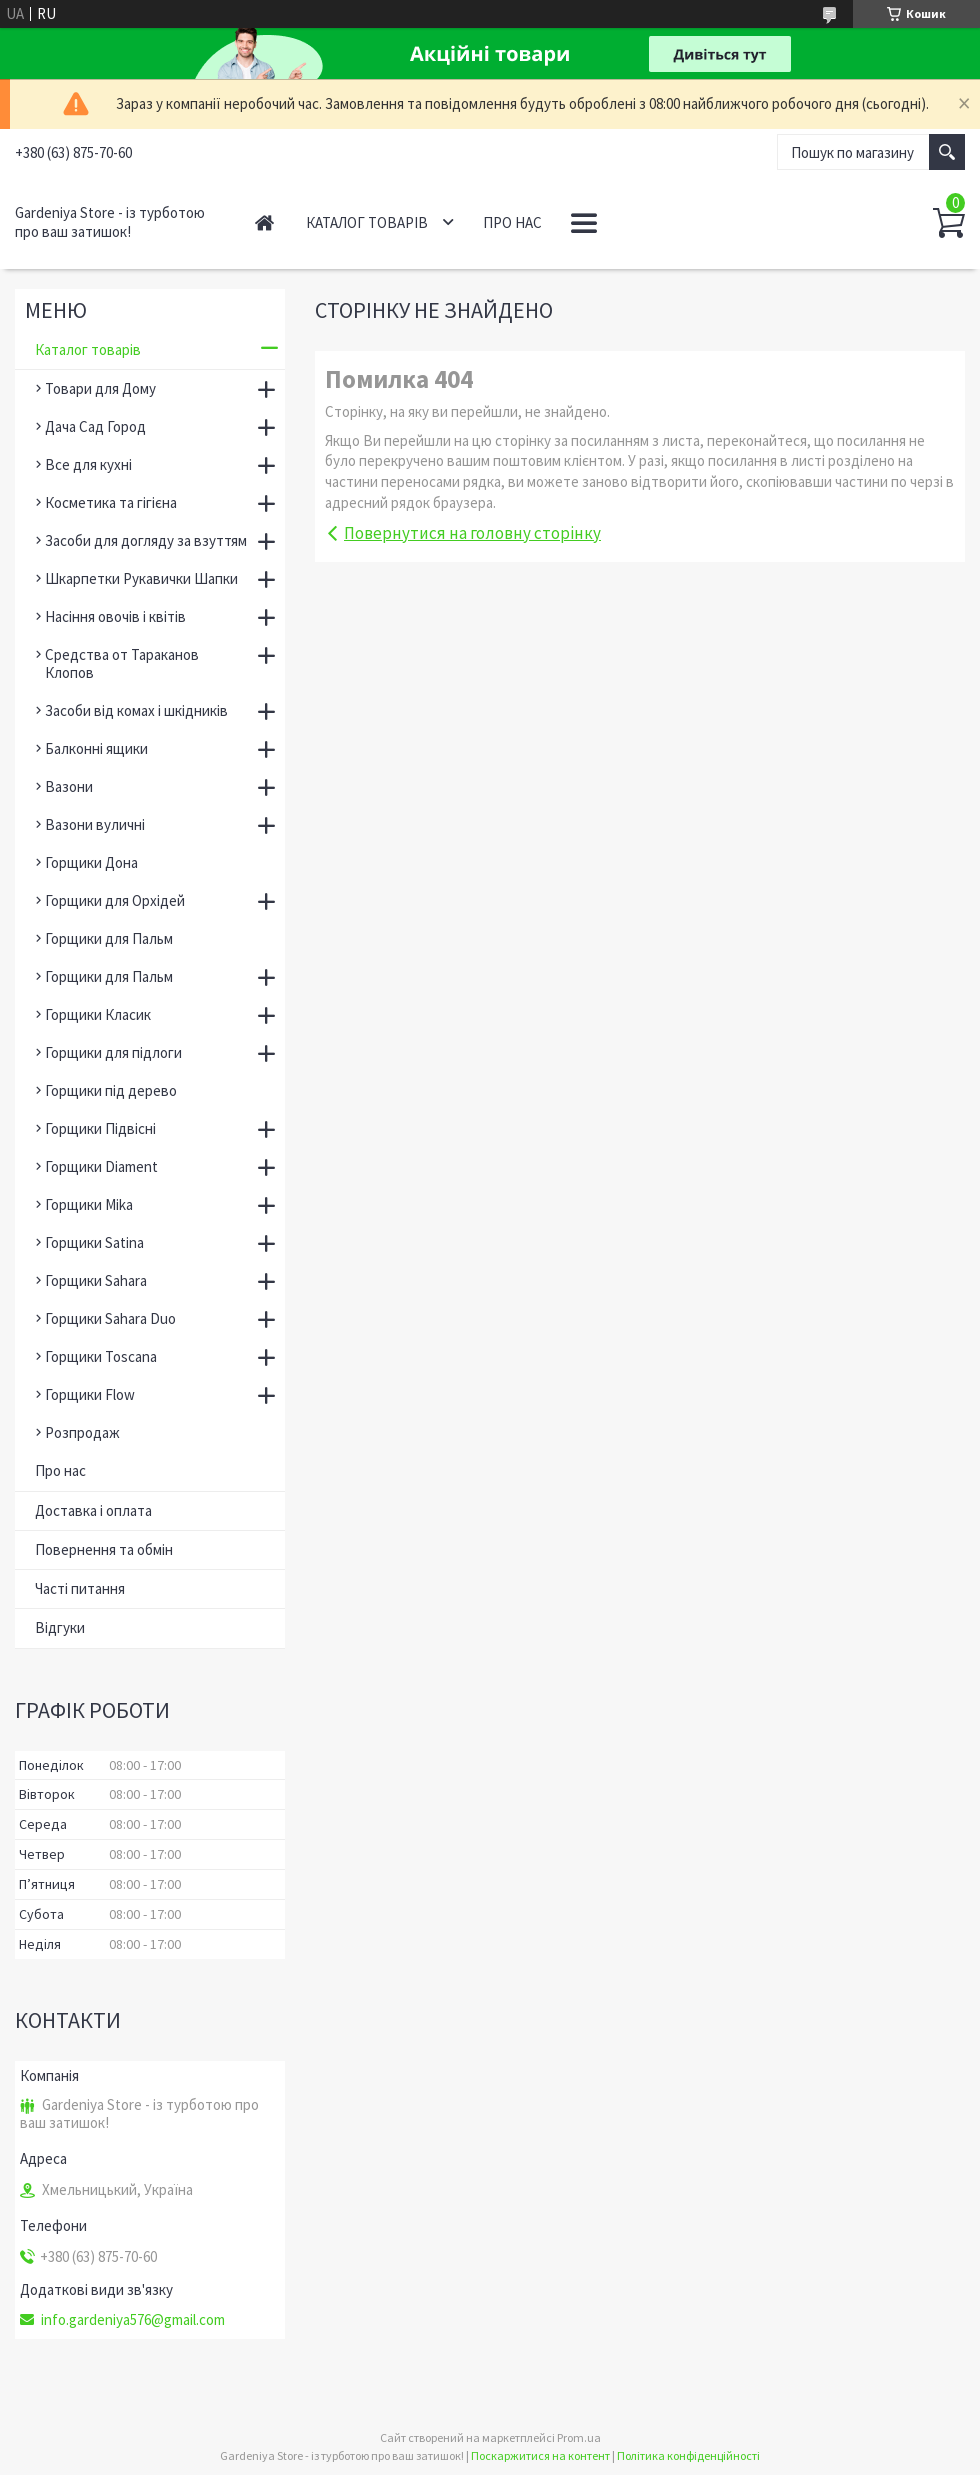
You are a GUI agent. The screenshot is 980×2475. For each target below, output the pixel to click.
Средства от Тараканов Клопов (122, 663)
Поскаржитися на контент (540, 2455)
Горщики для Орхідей (115, 900)
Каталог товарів (367, 222)
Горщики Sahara (96, 1280)
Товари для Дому (100, 388)
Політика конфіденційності (688, 2455)
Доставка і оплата (93, 1510)
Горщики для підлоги (113, 1052)
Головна (264, 222)
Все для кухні (88, 464)
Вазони (69, 786)
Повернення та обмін (104, 1549)
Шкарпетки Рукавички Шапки (141, 578)
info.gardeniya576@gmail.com (133, 2320)
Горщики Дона (91, 862)
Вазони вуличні (95, 824)
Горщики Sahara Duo (110, 1318)
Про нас (512, 222)
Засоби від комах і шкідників (136, 710)
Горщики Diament (101, 1166)
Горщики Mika (89, 1204)
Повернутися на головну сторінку (472, 533)
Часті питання (80, 1588)
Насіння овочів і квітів (115, 616)
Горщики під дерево (111, 1090)
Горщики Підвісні (100, 1128)
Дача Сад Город (95, 426)
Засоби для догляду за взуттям (146, 540)
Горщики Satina (94, 1242)
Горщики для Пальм (109, 938)
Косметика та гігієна (111, 502)
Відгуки (60, 1627)
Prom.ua (579, 2437)
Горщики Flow (90, 1394)
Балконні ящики (96, 748)
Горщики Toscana (101, 1356)
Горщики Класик (98, 1014)
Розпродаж (82, 1432)
